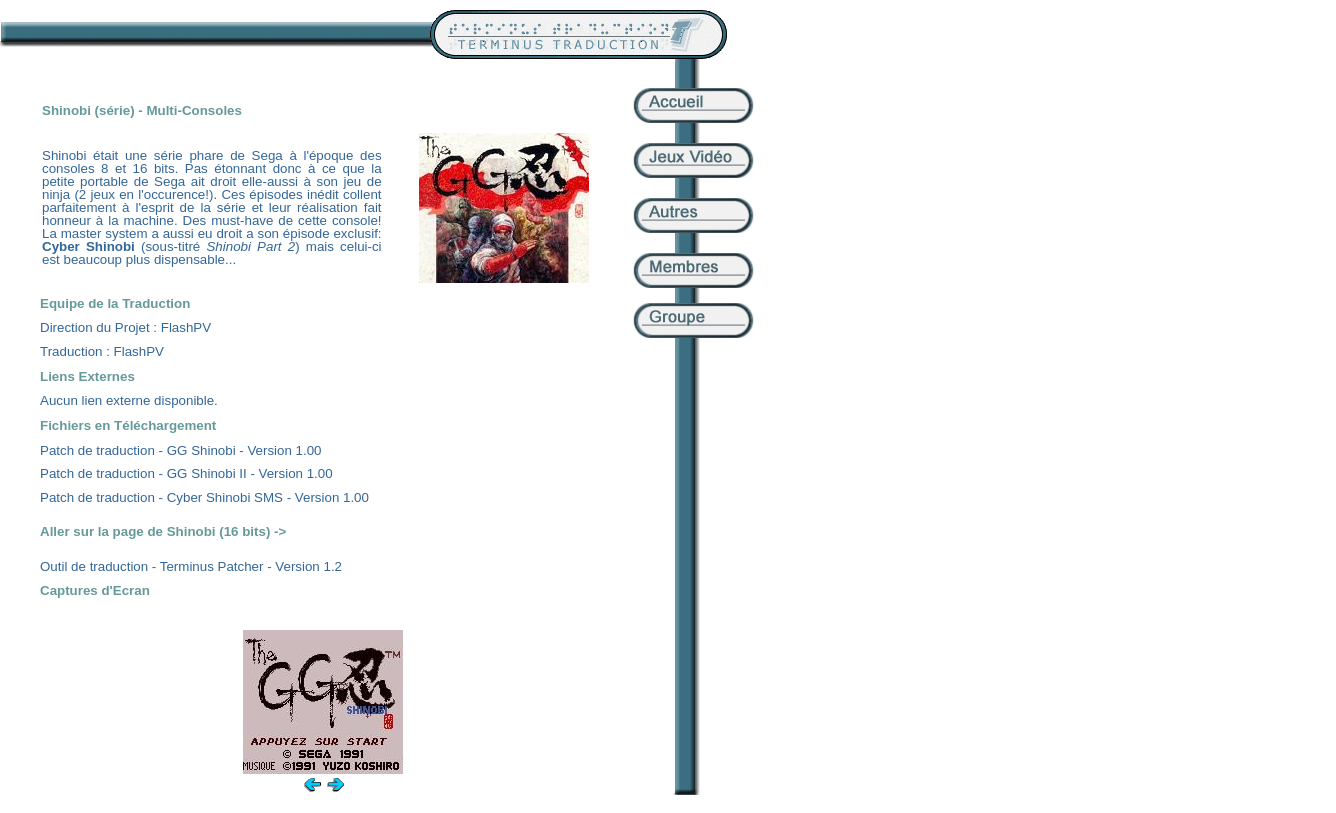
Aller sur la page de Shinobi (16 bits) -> (163, 531)
